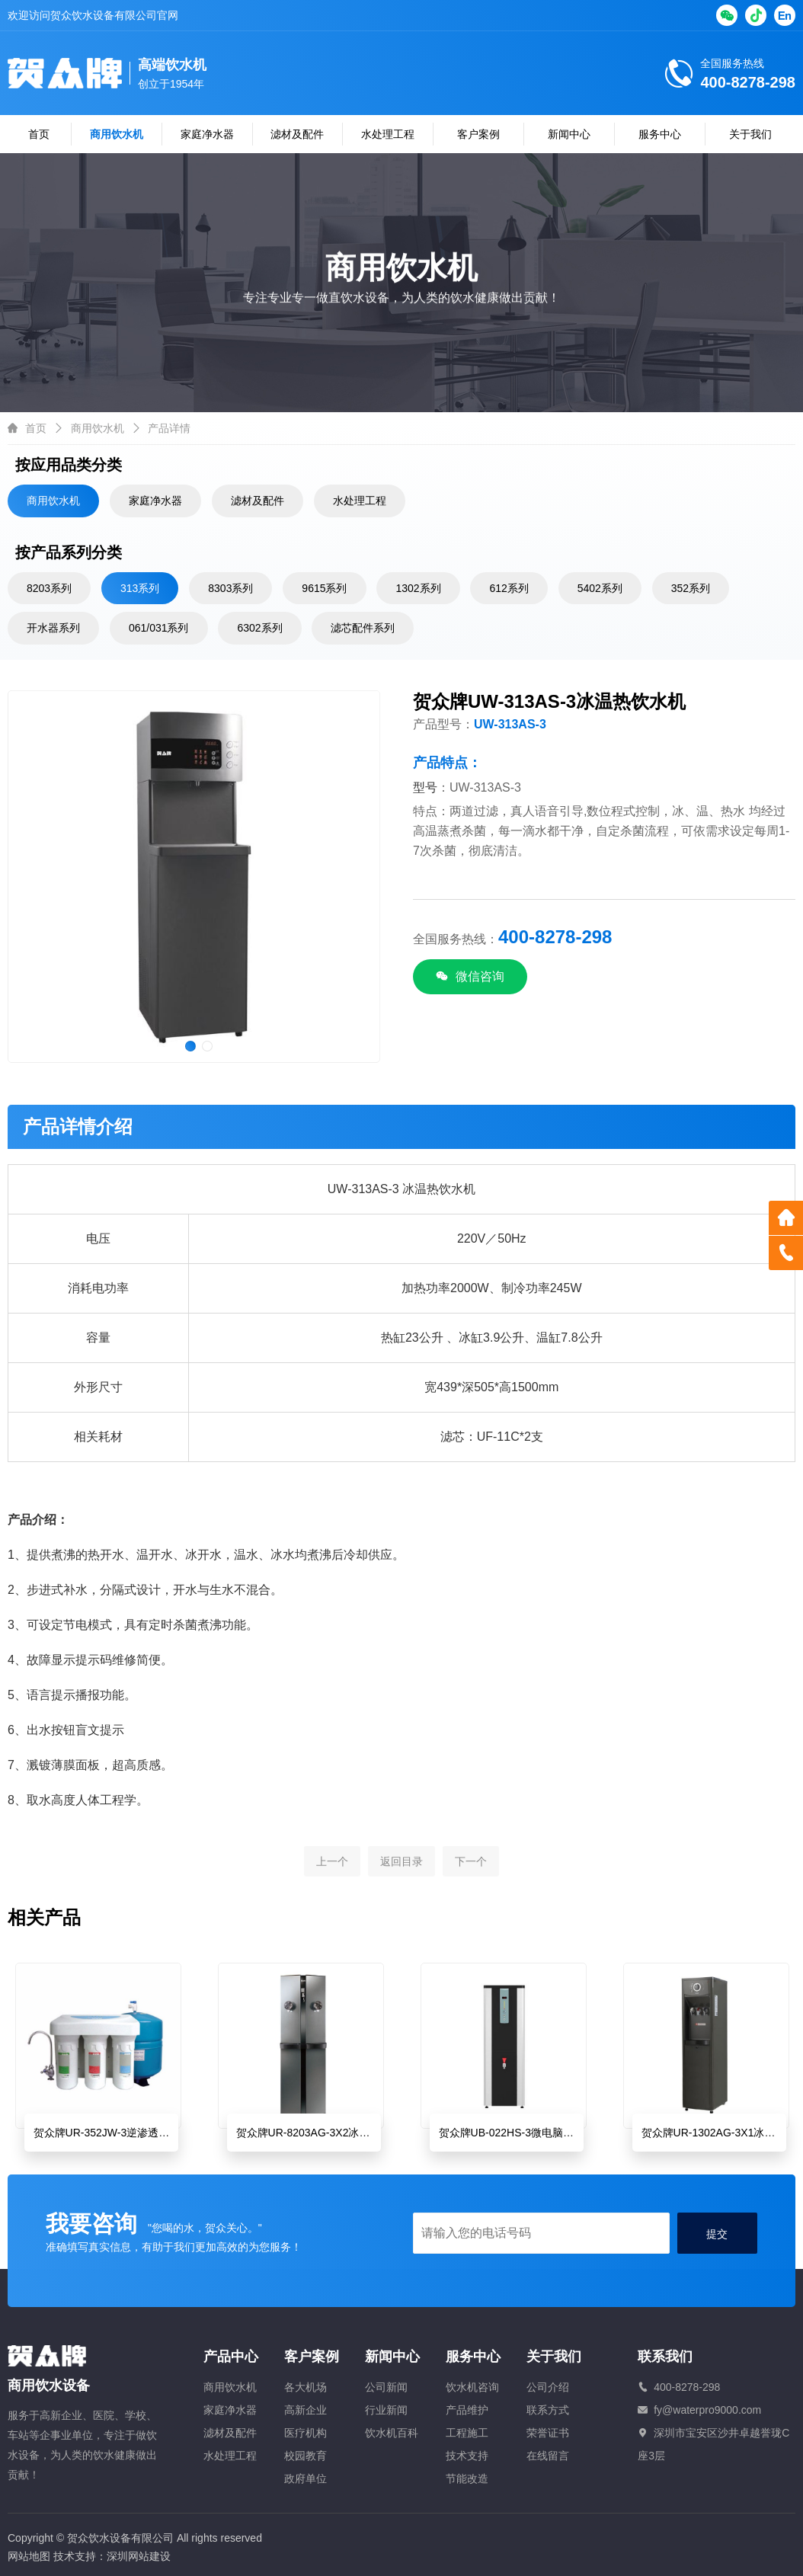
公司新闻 (386, 2387)
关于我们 (750, 134)
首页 (39, 134)
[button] (190, 1046)
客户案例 (478, 134)
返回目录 (401, 1874)
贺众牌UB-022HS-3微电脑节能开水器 (527, 2132)
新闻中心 (569, 134)
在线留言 (547, 2456)
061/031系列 (159, 628)
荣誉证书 (547, 2433)
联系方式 (547, 2410)
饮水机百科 (391, 2433)
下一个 (471, 1874)
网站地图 (29, 2556)
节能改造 (467, 2478)
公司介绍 (547, 2387)
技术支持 (467, 2456)
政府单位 (305, 2478)
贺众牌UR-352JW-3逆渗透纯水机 (112, 2132)
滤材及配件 (297, 134)
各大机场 (305, 2387)
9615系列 (324, 588)
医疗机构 (305, 2433)
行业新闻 (386, 2410)
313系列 (139, 588)
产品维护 (467, 2410)
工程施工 (467, 2433)
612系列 (508, 588)
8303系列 (230, 588)
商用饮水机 (116, 134)
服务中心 (659, 134)
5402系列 (599, 588)
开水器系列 (53, 628)
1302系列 (417, 588)
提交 (717, 2234)
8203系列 (49, 588)
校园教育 (305, 2456)
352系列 (690, 588)
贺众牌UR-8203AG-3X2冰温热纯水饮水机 (335, 2132)
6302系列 (259, 628)
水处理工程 (387, 134)
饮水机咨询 (472, 2387)
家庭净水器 (207, 134)
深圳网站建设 (139, 2556)
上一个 (332, 1874)
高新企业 (305, 2410)
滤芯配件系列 (363, 628)
